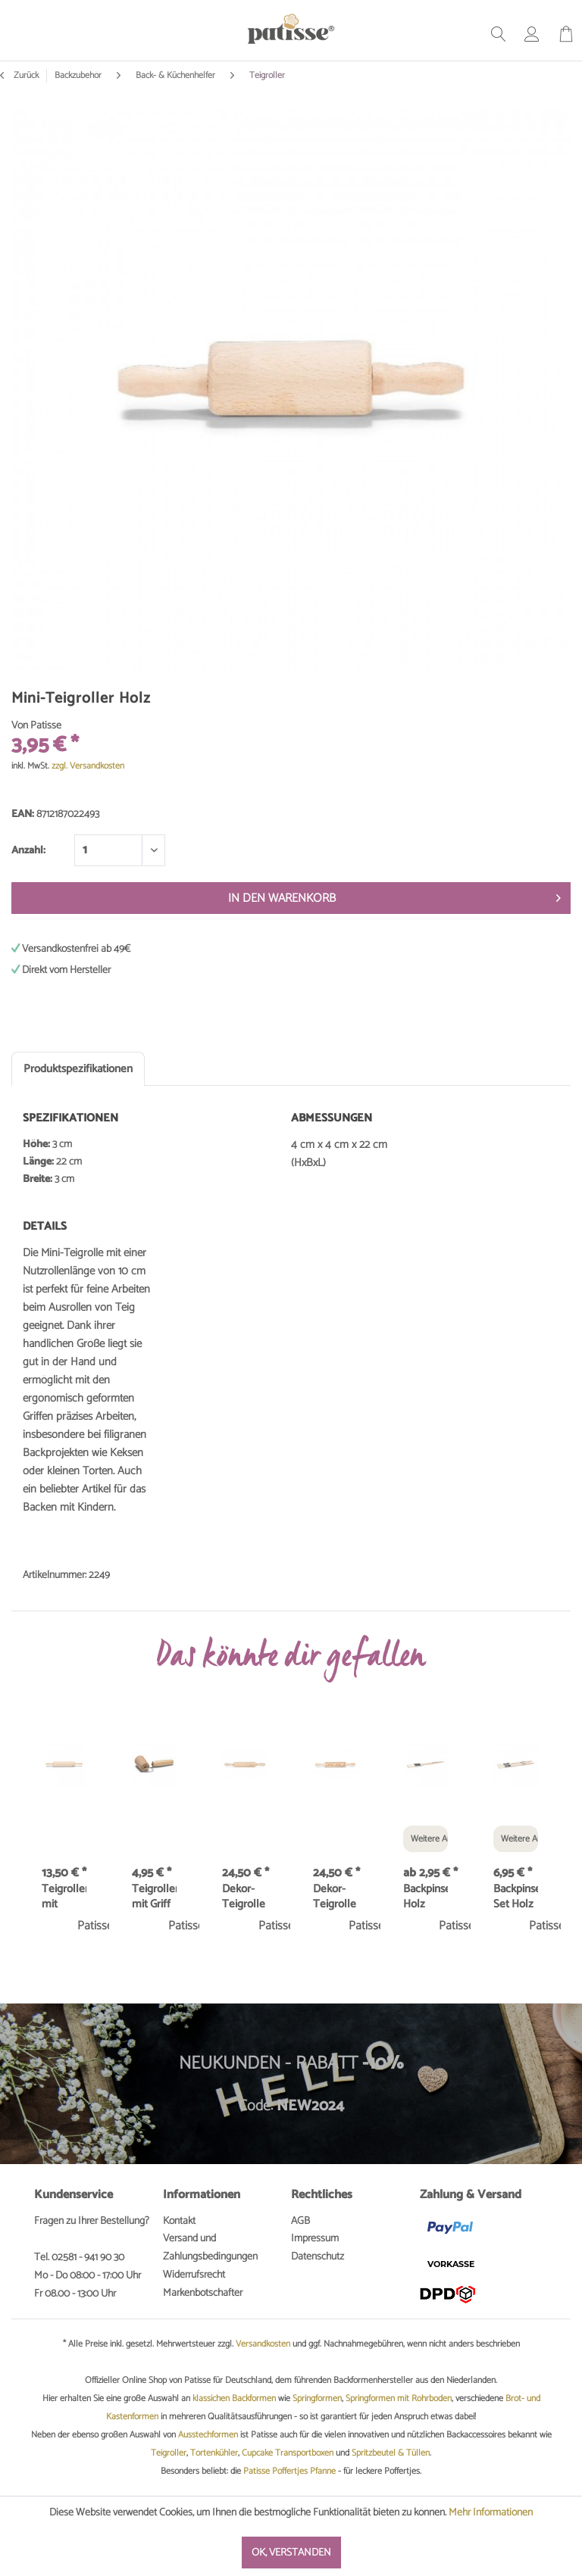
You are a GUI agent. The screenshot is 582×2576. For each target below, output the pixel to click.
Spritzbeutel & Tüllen (391, 2453)
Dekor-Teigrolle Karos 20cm (243, 1897)
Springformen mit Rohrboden (399, 2398)
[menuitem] (498, 33)
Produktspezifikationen (78, 1068)
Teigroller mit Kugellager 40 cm (64, 1897)
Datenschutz (317, 2257)
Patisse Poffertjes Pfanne (289, 2471)
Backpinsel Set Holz (515, 1897)
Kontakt (179, 2221)
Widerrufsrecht (194, 2275)
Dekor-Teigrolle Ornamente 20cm (335, 1897)
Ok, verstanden (291, 2553)
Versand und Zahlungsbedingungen (210, 2248)
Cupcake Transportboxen (287, 2453)
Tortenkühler (214, 2453)
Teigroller (168, 2453)
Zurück (19, 76)
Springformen (317, 2398)
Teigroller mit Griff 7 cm (154, 1897)
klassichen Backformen (234, 2398)
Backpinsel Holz (425, 1897)
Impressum (315, 2238)
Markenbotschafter (202, 2293)
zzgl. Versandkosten (88, 766)
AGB (300, 2221)
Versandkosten (263, 2344)
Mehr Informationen (491, 2512)
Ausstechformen (208, 2435)
